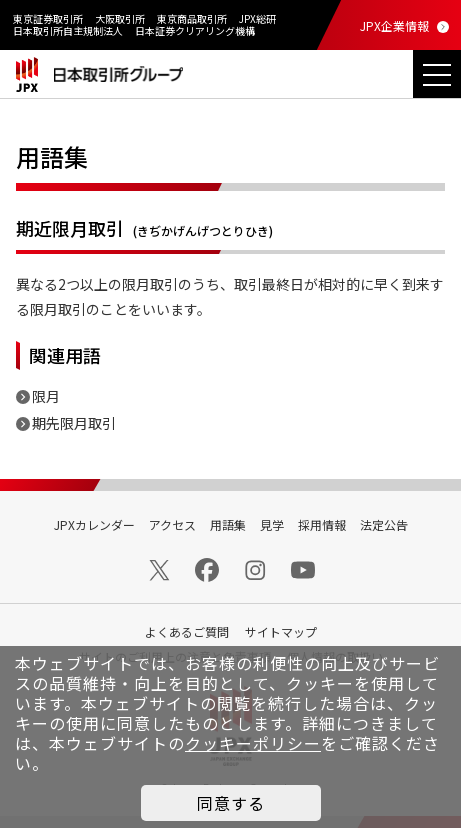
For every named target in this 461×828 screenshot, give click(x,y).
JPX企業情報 (394, 25)
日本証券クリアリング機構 (195, 30)
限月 (46, 396)
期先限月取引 (74, 423)
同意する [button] (231, 803)
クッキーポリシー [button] (253, 743)
